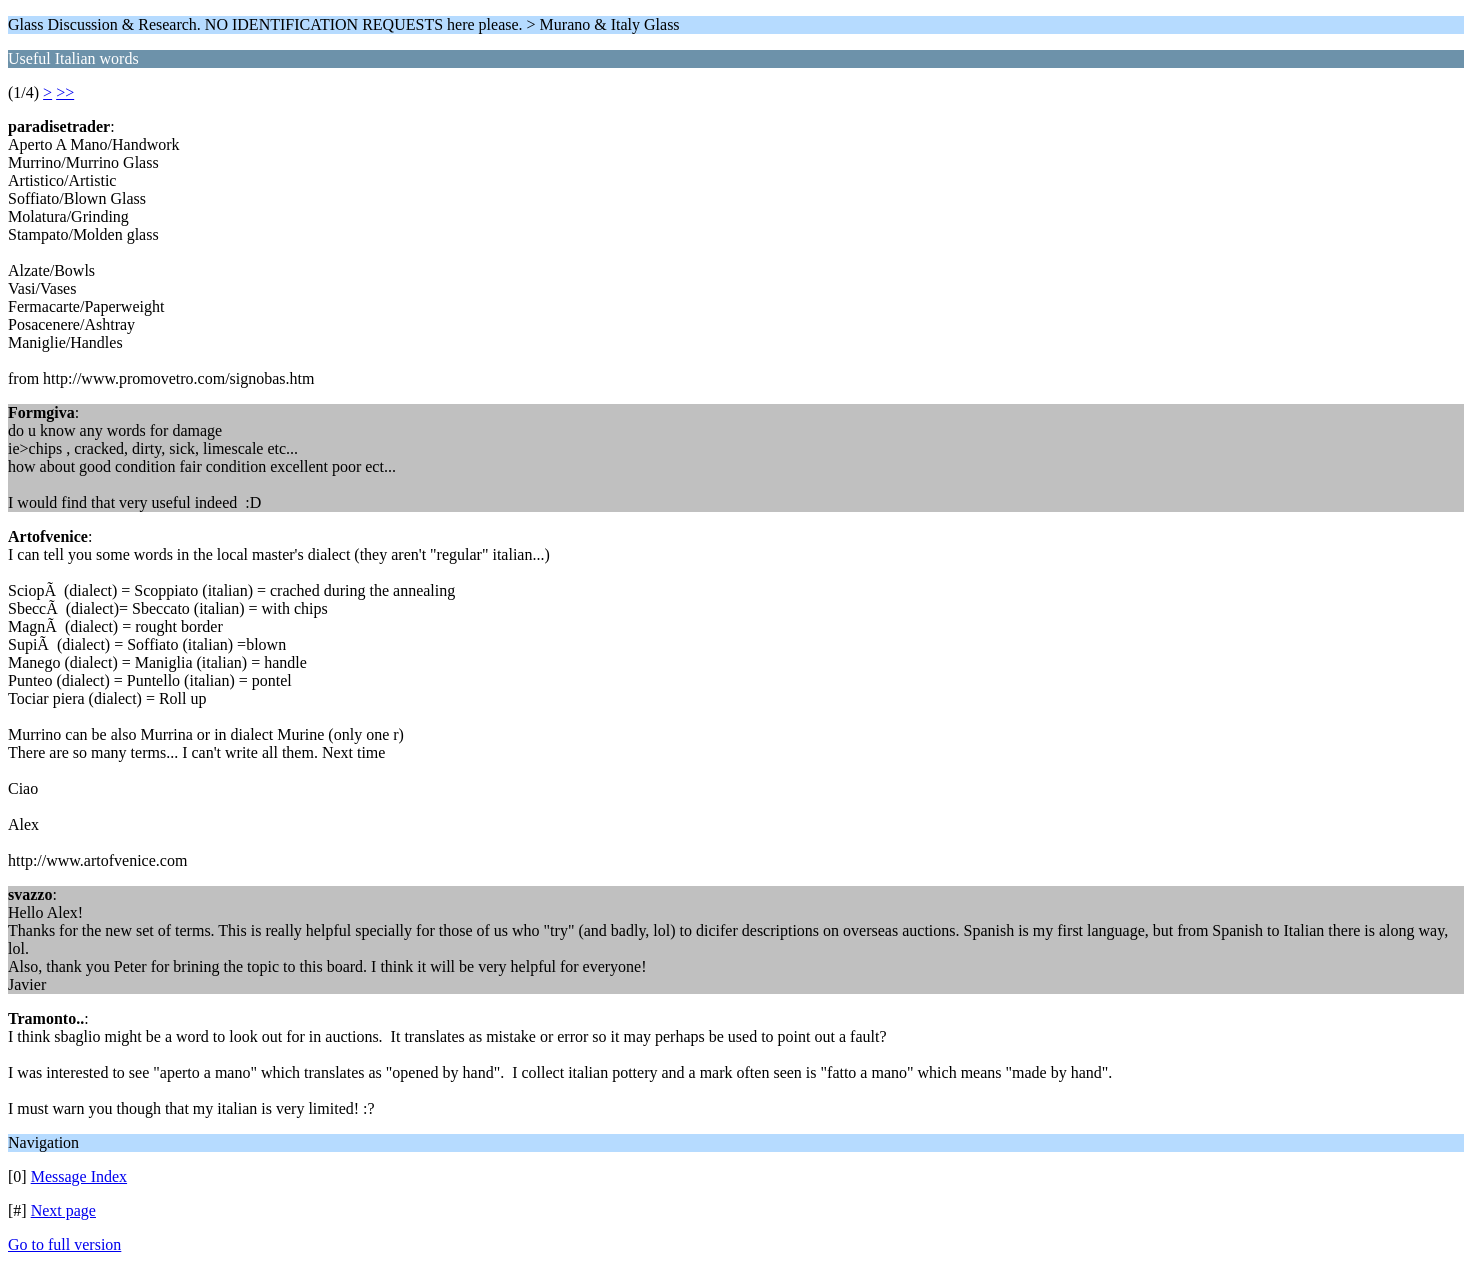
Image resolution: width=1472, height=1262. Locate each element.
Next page (63, 1210)
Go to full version (64, 1244)
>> (65, 92)
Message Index (79, 1176)
